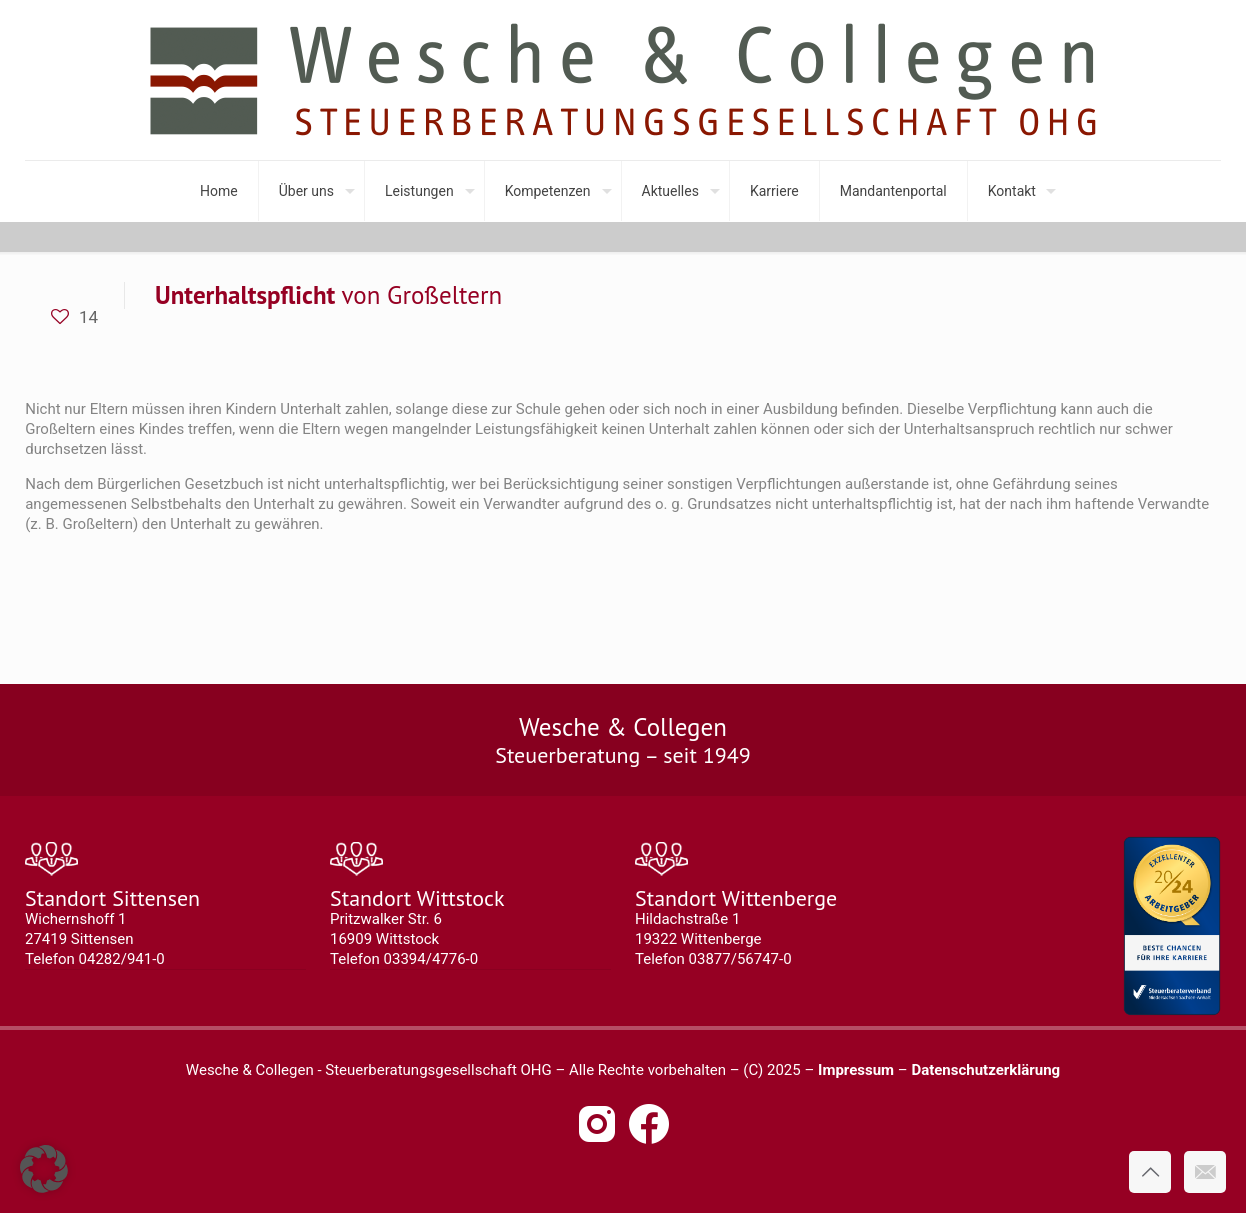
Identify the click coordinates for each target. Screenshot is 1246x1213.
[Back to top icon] (1150, 1172)
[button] (44, 1169)
